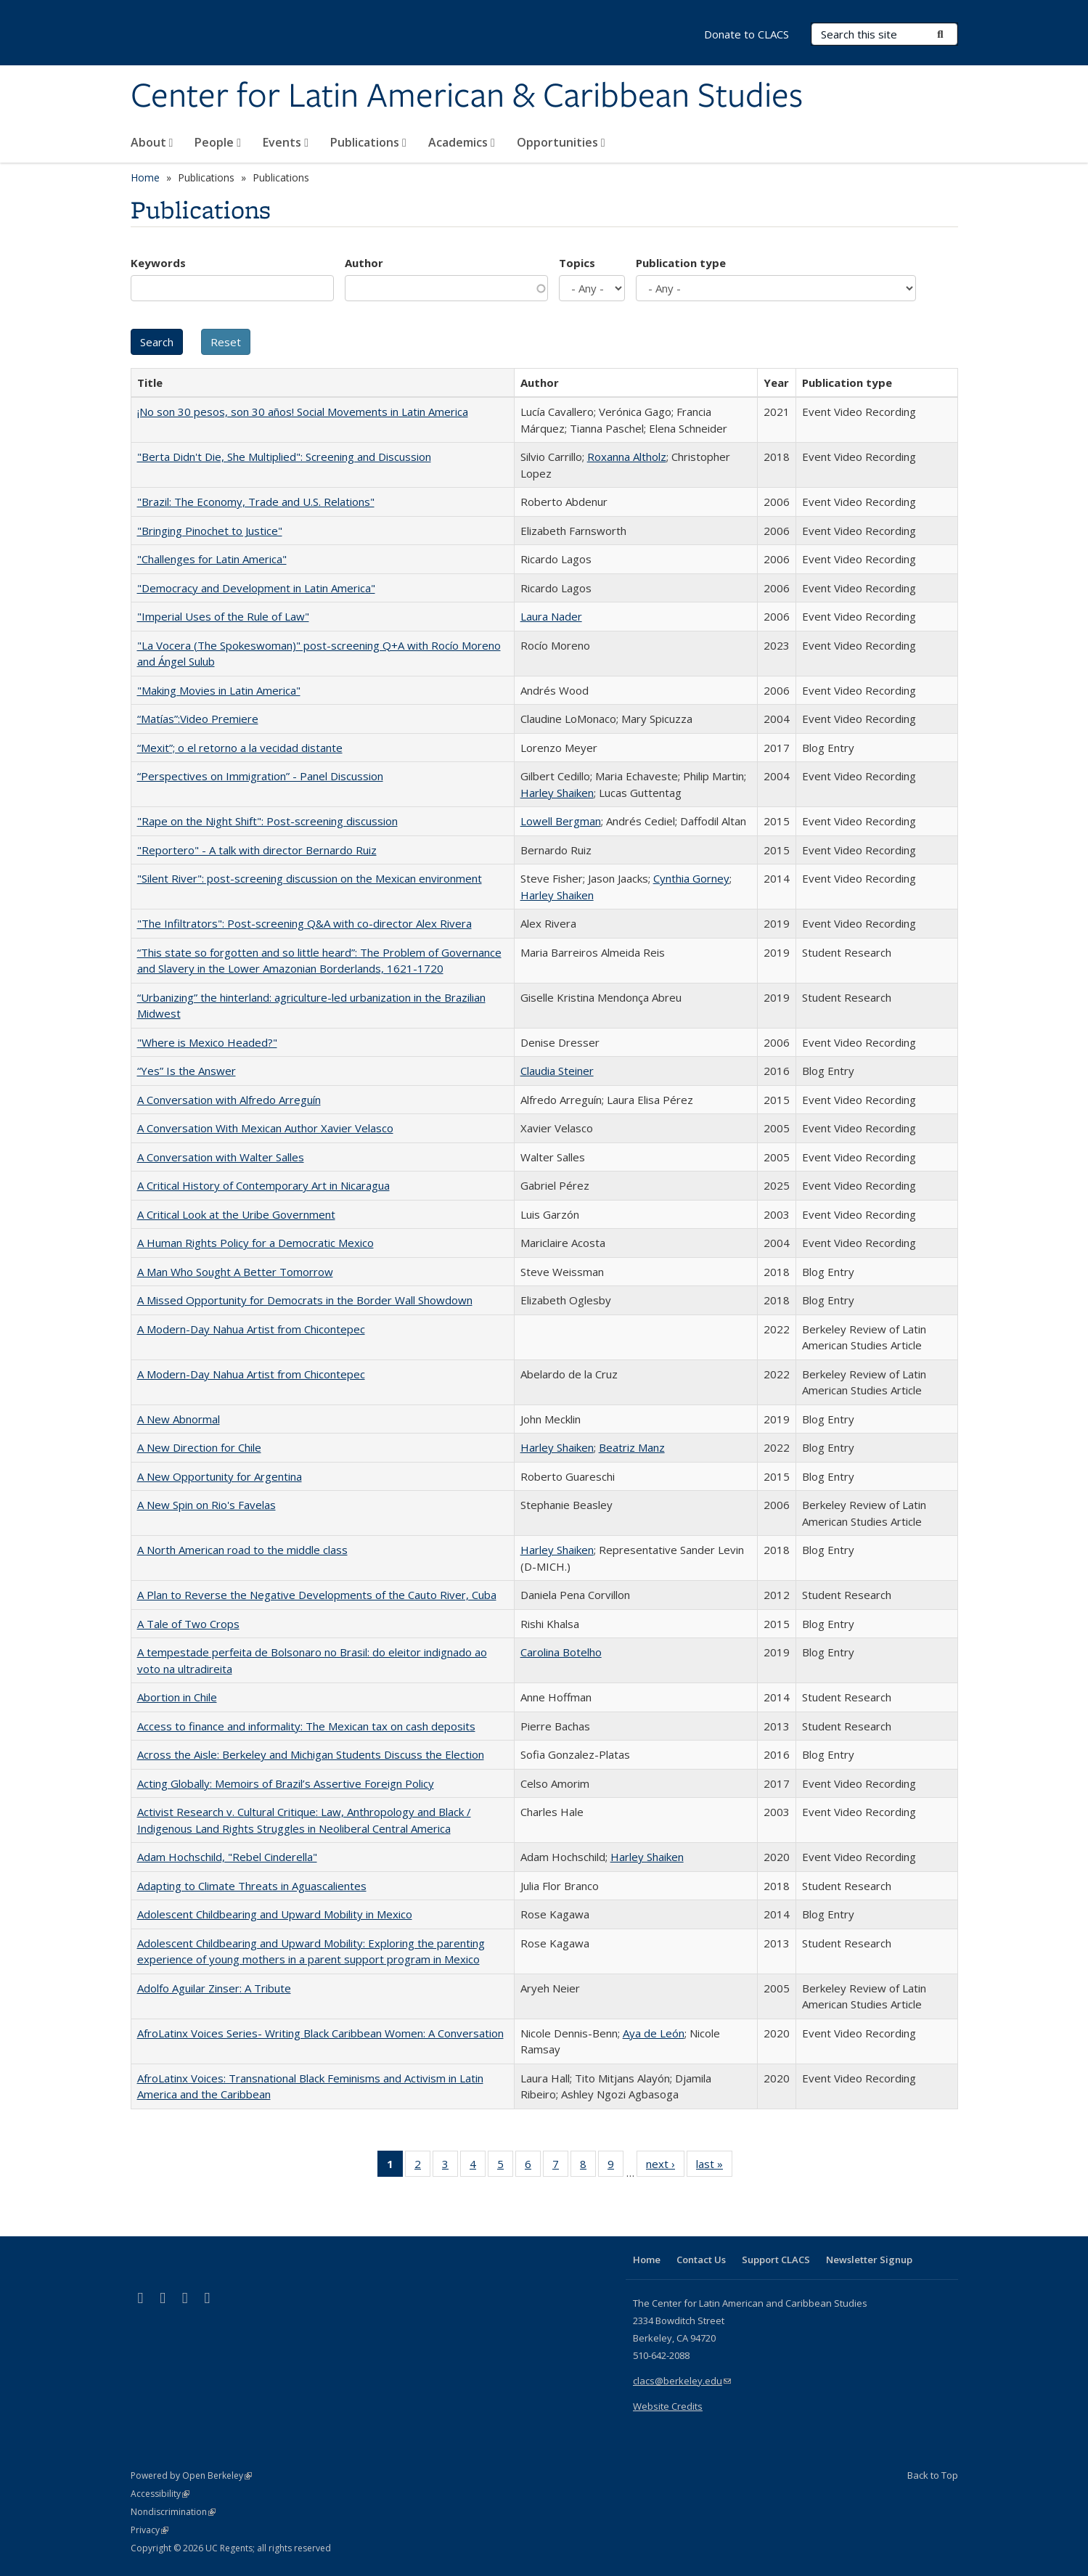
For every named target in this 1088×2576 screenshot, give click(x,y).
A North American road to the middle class (242, 1549)
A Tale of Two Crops (188, 1623)
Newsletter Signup (869, 2259)
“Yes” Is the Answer (186, 1070)
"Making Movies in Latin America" (218, 690)
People (218, 142)
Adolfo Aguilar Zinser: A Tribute (214, 1988)
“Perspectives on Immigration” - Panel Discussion (260, 776)
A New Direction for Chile (199, 1447)
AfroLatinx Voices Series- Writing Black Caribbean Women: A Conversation (320, 2033)
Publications (368, 142)
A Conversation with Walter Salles (220, 1157)
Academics (461, 142)
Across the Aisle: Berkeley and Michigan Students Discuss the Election (310, 1754)
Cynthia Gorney (691, 878)
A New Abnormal (178, 1419)
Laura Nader (551, 616)
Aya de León (653, 2033)
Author (364, 262)
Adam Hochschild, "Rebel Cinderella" (227, 1856)
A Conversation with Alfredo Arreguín (229, 1099)
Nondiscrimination (173, 2512)
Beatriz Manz (632, 1447)
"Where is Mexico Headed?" (207, 1042)
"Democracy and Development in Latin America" (256, 588)
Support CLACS (776, 2259)
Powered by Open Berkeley (191, 2475)
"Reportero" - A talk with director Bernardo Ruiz (257, 850)
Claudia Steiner (557, 1070)
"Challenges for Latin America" (212, 559)
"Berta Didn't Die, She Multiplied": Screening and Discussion (284, 456)
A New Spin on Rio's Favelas (206, 1504)
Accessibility (160, 2493)
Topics (577, 262)
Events (285, 142)
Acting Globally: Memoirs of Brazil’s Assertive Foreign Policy (285, 1783)
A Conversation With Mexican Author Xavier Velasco (265, 1128)
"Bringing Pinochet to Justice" (209, 530)
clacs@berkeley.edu (682, 2380)
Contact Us (701, 2259)
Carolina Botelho (561, 1652)
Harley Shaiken (557, 792)
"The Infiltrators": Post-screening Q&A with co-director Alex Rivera (304, 923)
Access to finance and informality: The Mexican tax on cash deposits (306, 1726)
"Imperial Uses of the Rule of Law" (223, 616)
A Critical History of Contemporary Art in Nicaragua (263, 1185)
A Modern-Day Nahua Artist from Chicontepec (251, 1329)
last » (714, 2167)
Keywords (158, 262)
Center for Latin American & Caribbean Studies (467, 96)
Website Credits (668, 2406)
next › (665, 2167)
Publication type (681, 262)
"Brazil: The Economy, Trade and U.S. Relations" (256, 501)
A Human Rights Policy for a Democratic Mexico (255, 1242)
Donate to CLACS (746, 34)
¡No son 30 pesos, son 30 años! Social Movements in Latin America (302, 411)
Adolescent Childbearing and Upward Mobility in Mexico (274, 1914)
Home (145, 177)
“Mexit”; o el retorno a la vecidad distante (240, 747)
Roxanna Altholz (626, 456)
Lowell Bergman (560, 821)
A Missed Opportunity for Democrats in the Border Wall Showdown (305, 1300)
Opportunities (561, 142)
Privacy (149, 2530)
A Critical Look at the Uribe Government (236, 1214)
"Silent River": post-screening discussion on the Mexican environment (309, 878)
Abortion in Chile (177, 1697)
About (152, 142)
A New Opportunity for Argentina (219, 1476)
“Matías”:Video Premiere (197, 718)
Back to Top (932, 2475)
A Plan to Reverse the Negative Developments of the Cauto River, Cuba (316, 1594)
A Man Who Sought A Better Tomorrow (235, 1271)
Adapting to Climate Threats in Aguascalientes (252, 1885)
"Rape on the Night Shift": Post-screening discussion (267, 821)
